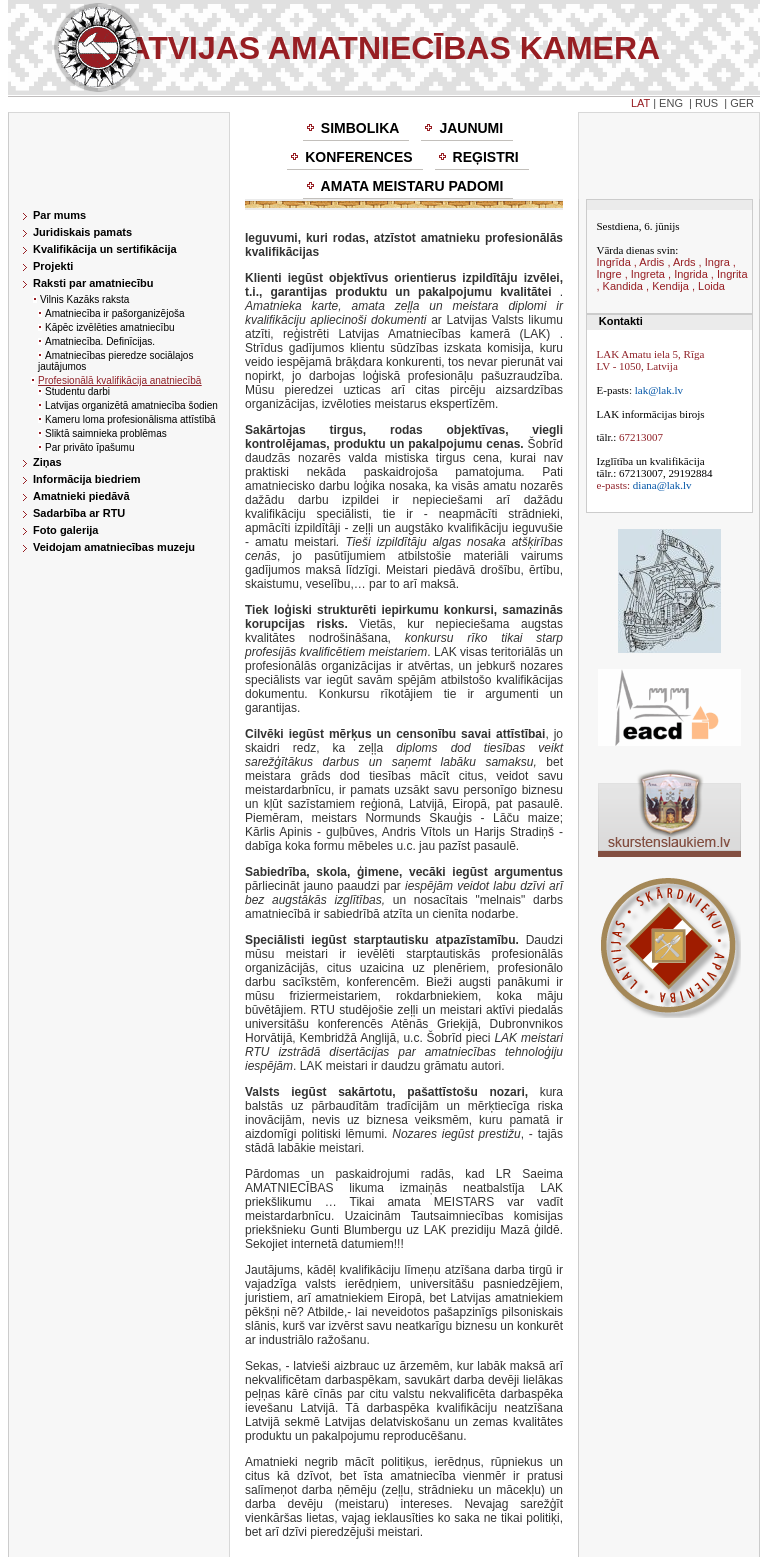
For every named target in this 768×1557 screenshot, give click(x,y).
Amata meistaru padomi (412, 186)
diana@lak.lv (662, 485)
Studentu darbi (77, 391)
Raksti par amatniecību (93, 283)
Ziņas (47, 462)
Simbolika (360, 128)
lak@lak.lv (659, 390)
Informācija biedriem (87, 479)
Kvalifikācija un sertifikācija (105, 249)
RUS (706, 103)
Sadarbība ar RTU (79, 513)
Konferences (358, 157)
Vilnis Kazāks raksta (84, 299)
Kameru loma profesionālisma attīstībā (130, 419)
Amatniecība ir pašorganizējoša (115, 313)
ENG (671, 103)
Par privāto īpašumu (90, 447)
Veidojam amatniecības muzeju (114, 547)
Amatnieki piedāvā (81, 496)
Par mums (59, 215)
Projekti (53, 266)
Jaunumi (471, 128)
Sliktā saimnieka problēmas (106, 433)
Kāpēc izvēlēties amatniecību (110, 327)
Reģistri (486, 157)
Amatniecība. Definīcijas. (100, 341)
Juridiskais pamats (82, 232)
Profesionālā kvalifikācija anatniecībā (119, 380)
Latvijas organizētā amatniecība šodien (131, 405)
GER (742, 103)
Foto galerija (65, 530)
